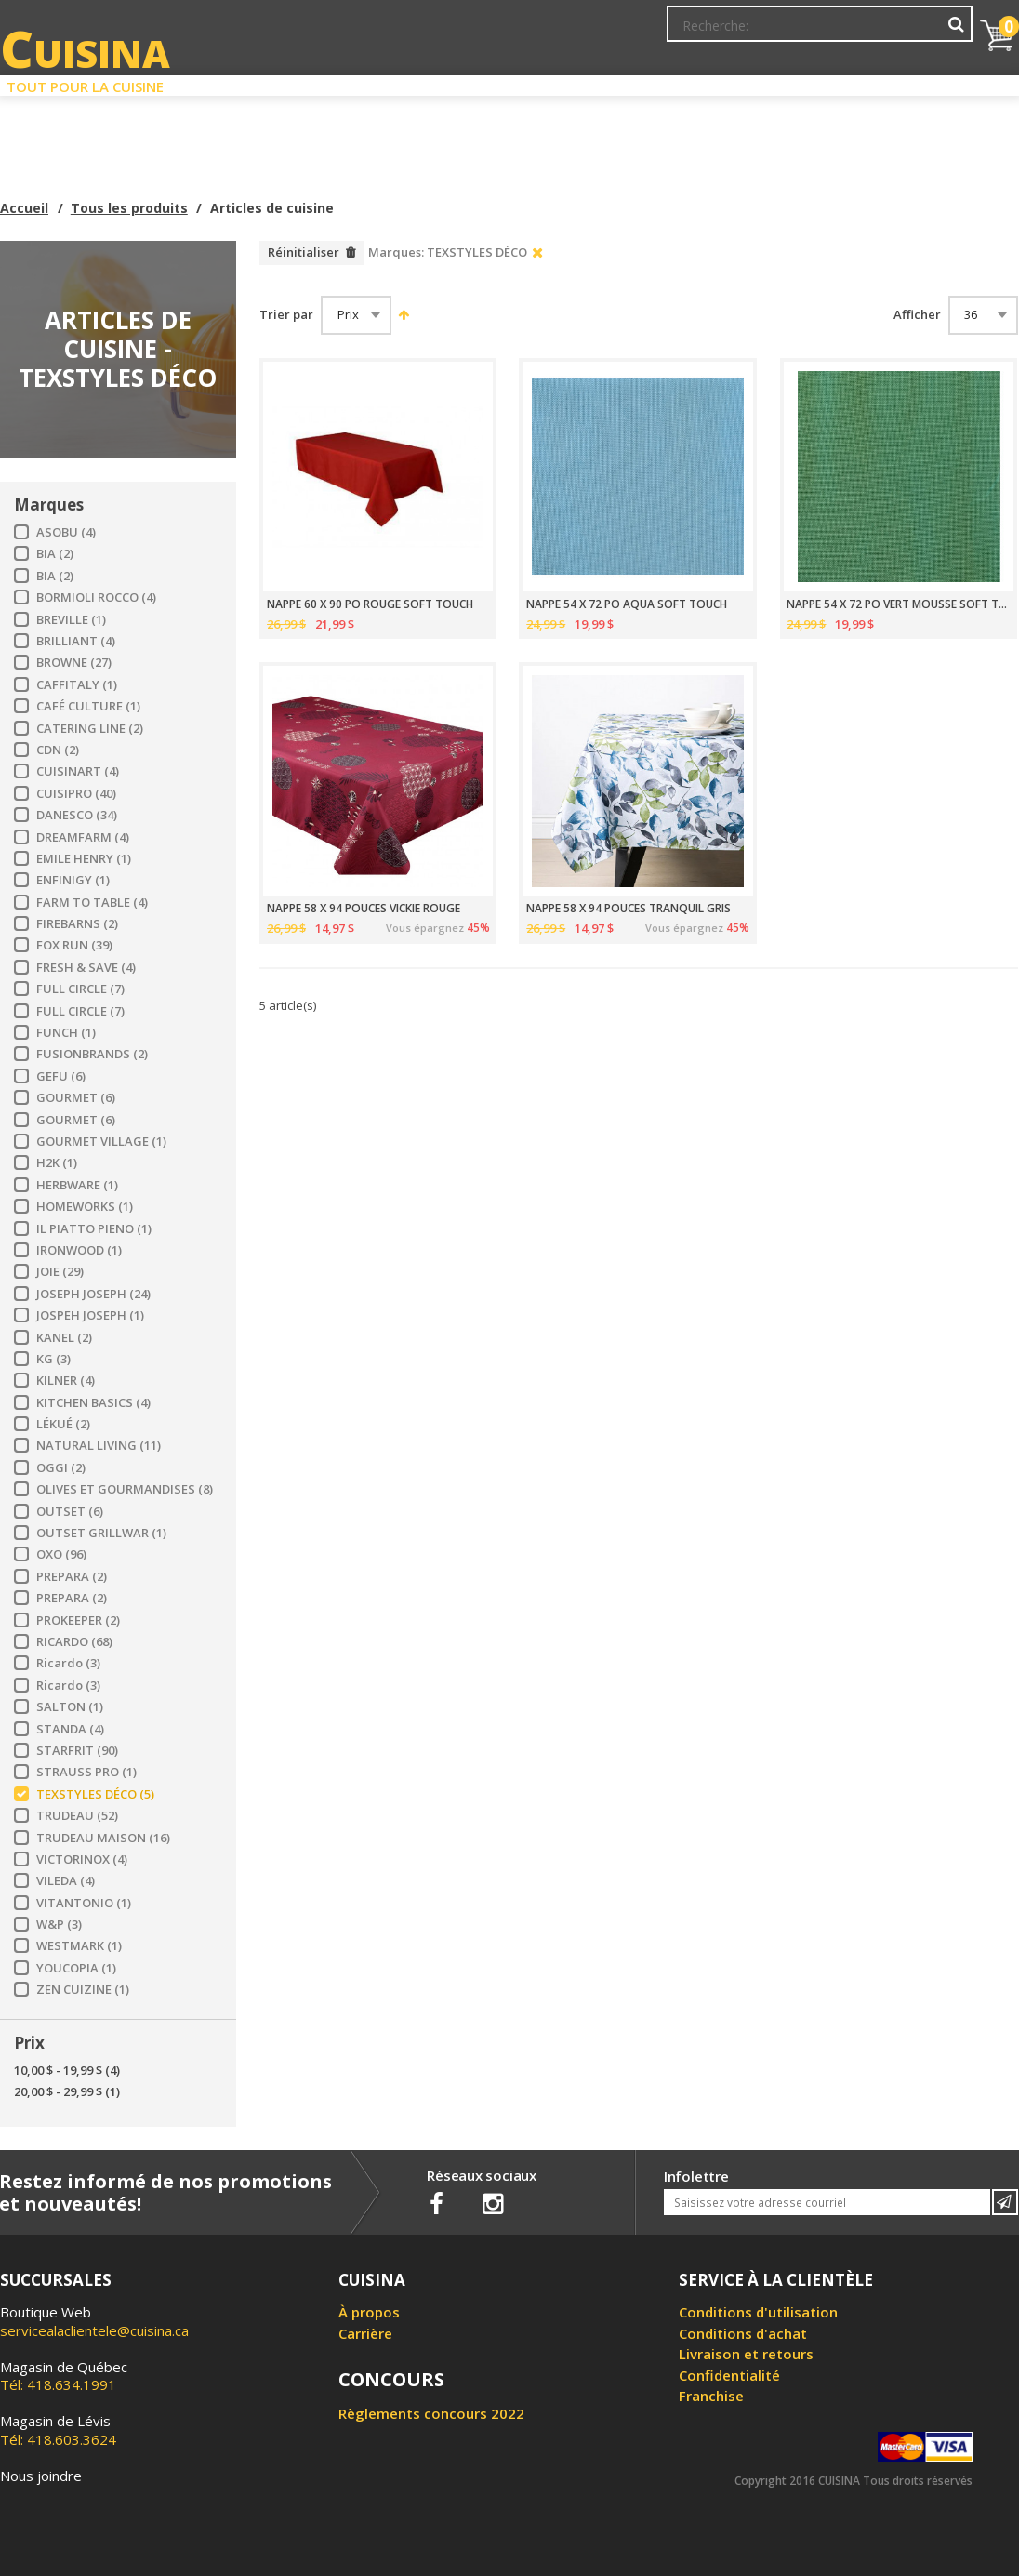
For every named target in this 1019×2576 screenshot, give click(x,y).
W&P (59, 1924)
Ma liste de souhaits (808, 32)
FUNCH (66, 1033)
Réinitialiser (303, 252)
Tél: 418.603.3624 (58, 2430)
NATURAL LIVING (98, 1446)
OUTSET (69, 1512)
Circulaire (637, 82)
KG (53, 1359)
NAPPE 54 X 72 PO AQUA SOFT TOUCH (626, 604)
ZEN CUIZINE (82, 1990)
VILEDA (65, 1881)
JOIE (60, 1272)
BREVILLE (71, 620)
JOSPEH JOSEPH (90, 1315)
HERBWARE (77, 1185)
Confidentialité (729, 2375)
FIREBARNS (77, 924)
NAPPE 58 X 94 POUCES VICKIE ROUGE (363, 908)
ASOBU (66, 532)
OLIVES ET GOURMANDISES (124, 1489)
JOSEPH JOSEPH (93, 1294)
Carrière (365, 2333)
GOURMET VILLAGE (101, 1141)
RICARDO (74, 1642)
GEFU (61, 1076)
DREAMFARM (82, 837)
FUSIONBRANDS (92, 1054)
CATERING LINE (89, 729)
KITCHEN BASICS (93, 1403)
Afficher (917, 315)
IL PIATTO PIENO (94, 1229)
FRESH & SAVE (86, 968)
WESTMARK (79, 1946)
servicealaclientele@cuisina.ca (94, 2330)
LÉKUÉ (63, 1424)
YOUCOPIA (76, 1968)
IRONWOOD (79, 1250)
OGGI (61, 1468)
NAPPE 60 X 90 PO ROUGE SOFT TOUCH (370, 604)
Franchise (711, 2395)
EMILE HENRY (83, 859)
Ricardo (68, 1663)
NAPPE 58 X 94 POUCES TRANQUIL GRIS (628, 908)
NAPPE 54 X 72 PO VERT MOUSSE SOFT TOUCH (898, 604)
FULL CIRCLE (80, 989)
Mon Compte (692, 32)
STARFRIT (77, 1751)
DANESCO (76, 815)
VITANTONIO (83, 1903)
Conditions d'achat (743, 2333)
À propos (369, 2312)
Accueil (24, 208)
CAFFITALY (76, 685)
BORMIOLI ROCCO (96, 597)
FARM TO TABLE (92, 902)
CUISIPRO (76, 794)
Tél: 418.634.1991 (63, 2376)
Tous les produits (129, 208)
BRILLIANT (75, 641)
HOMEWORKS (84, 1207)
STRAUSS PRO (86, 1772)
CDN (57, 750)
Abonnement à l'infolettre (557, 32)
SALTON (69, 1707)
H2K (56, 1163)
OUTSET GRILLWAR (101, 1533)
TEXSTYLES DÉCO (95, 1794)
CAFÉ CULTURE (88, 706)
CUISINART (77, 771)
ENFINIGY (73, 880)
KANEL (64, 1338)
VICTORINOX (81, 1859)
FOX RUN (74, 945)
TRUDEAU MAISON (103, 1838)
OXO (61, 1554)
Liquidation (509, 82)
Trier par (286, 315)
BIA (54, 554)
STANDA (70, 1729)
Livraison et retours (746, 2353)
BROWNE (74, 663)
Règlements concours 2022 (431, 2413)
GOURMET (75, 1098)
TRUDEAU (77, 1816)
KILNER (65, 1380)
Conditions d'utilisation (758, 2312)
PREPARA (71, 1577)
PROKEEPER (78, 1620)
